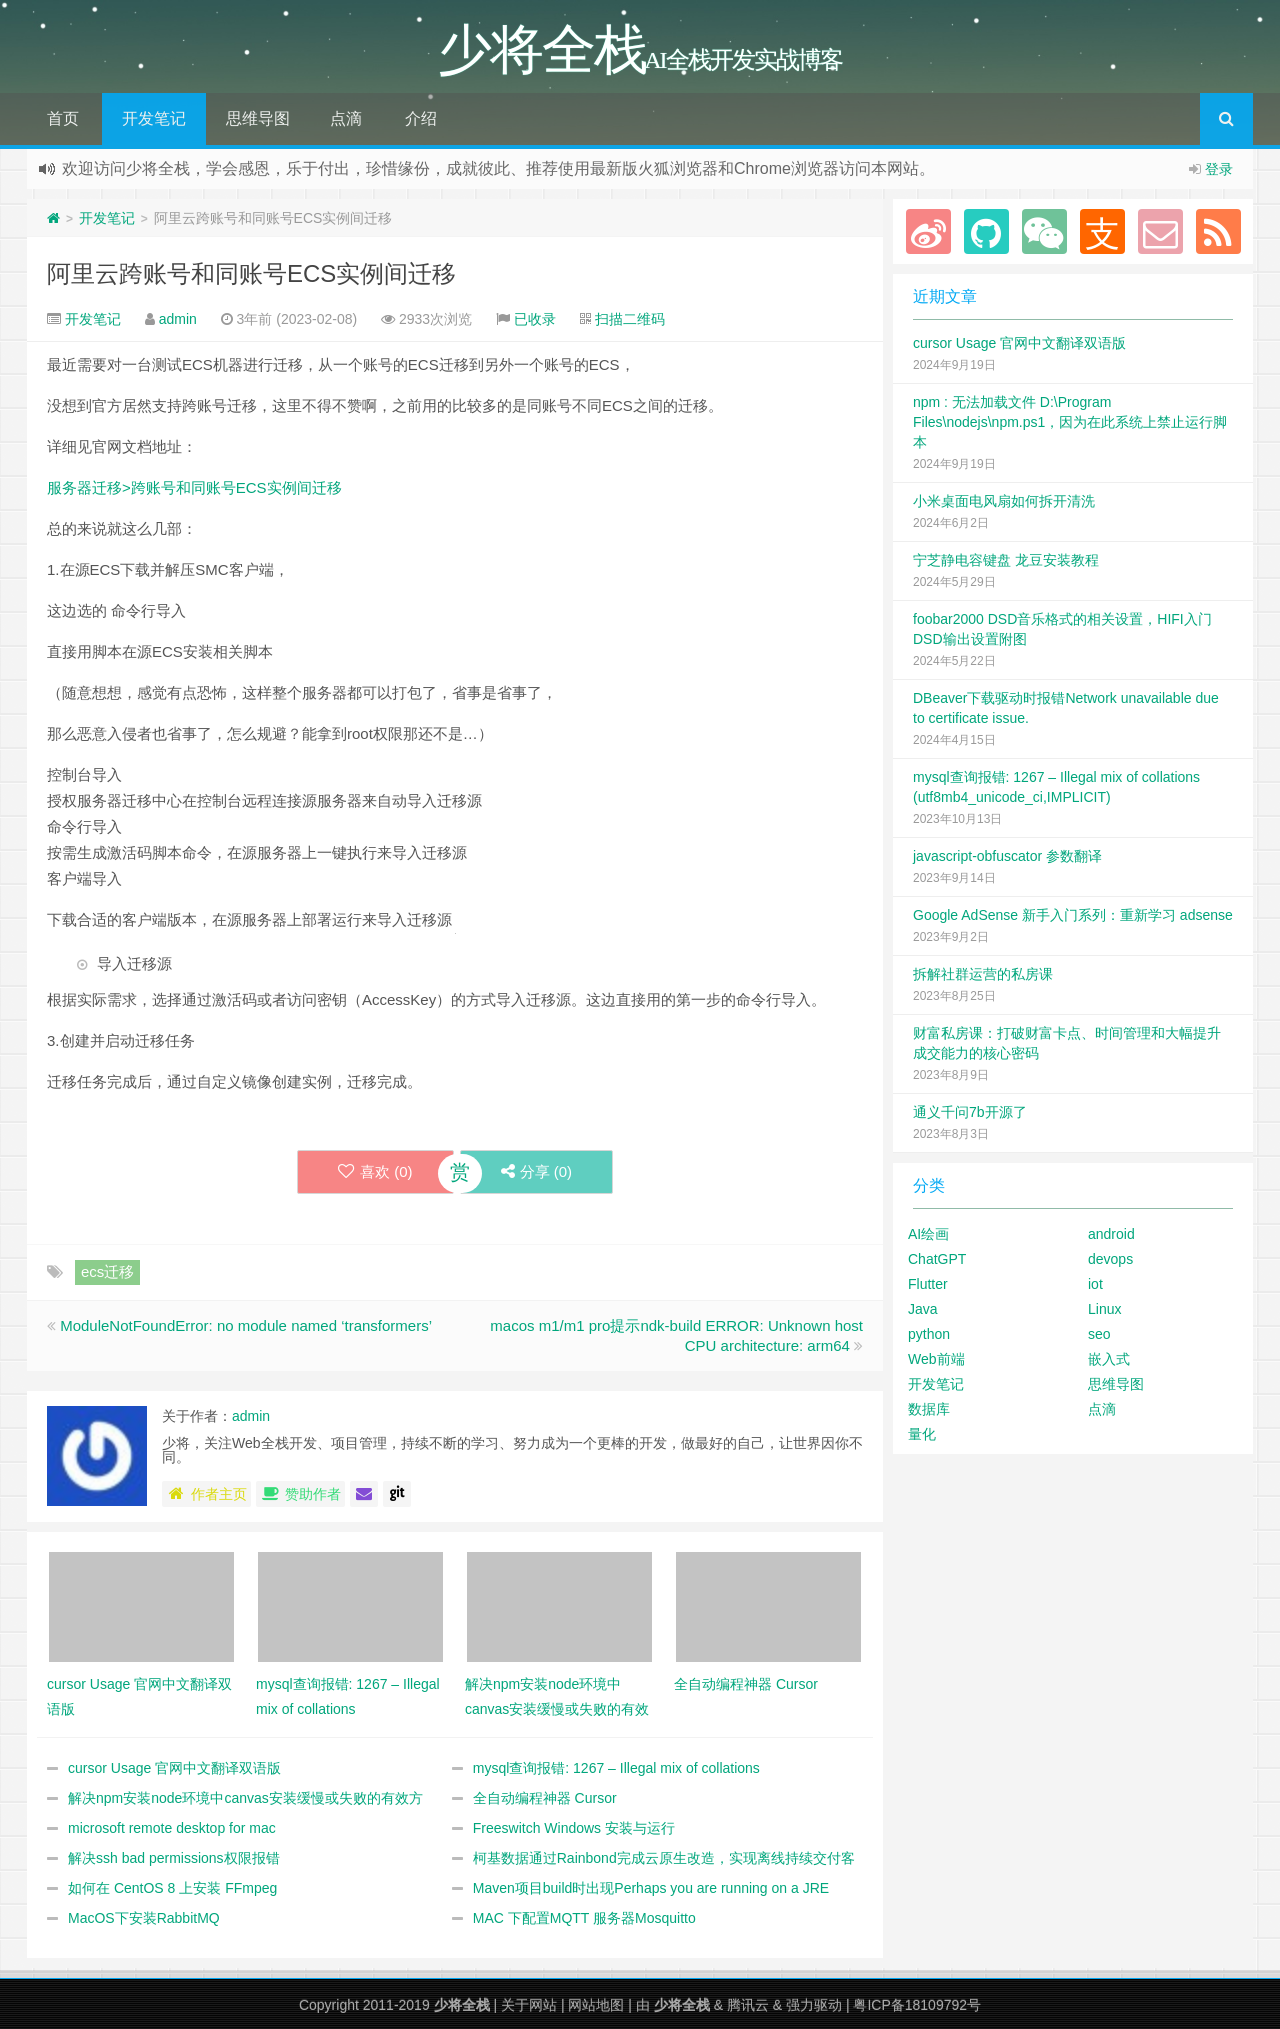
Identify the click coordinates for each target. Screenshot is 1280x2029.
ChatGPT (937, 1259)
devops (1110, 1259)
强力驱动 (814, 2005)
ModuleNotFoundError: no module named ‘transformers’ (246, 1325)
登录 (1219, 169)
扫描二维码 (630, 319)
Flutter (928, 1284)
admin (178, 319)
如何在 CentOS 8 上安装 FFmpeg (172, 1888)
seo (1099, 1334)
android (1111, 1234)
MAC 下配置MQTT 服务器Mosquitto (584, 1918)
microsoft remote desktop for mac (172, 1828)
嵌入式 (1109, 1359)
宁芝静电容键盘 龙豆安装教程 (1006, 560)
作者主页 (206, 1494)
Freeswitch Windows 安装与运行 (574, 1828)
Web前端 (936, 1359)
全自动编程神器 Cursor (545, 1798)
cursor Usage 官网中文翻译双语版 (174, 1768)
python (929, 1334)
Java (923, 1309)
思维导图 (258, 118)
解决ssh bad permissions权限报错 (174, 1858)
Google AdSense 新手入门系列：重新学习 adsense (1073, 915)
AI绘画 (928, 1234)
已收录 (535, 319)
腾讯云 (748, 2005)
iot (1095, 1284)
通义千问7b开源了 (970, 1112)
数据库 (929, 1409)
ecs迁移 (107, 1271)
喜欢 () (375, 1171)
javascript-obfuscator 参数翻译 (1007, 856)
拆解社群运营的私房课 (983, 974)
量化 (922, 1434)
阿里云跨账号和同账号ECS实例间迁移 (251, 273)
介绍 (421, 118)
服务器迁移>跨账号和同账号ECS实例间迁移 (194, 487)
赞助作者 (300, 1494)
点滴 (346, 118)
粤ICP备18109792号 (917, 2005)
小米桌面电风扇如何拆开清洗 (1004, 501)
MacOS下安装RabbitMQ (144, 1918)
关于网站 (529, 2005)
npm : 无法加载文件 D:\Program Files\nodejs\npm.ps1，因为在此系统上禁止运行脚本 (1070, 422)
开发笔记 (154, 118)
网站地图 (596, 2005)
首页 (63, 118)
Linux (1104, 1309)
